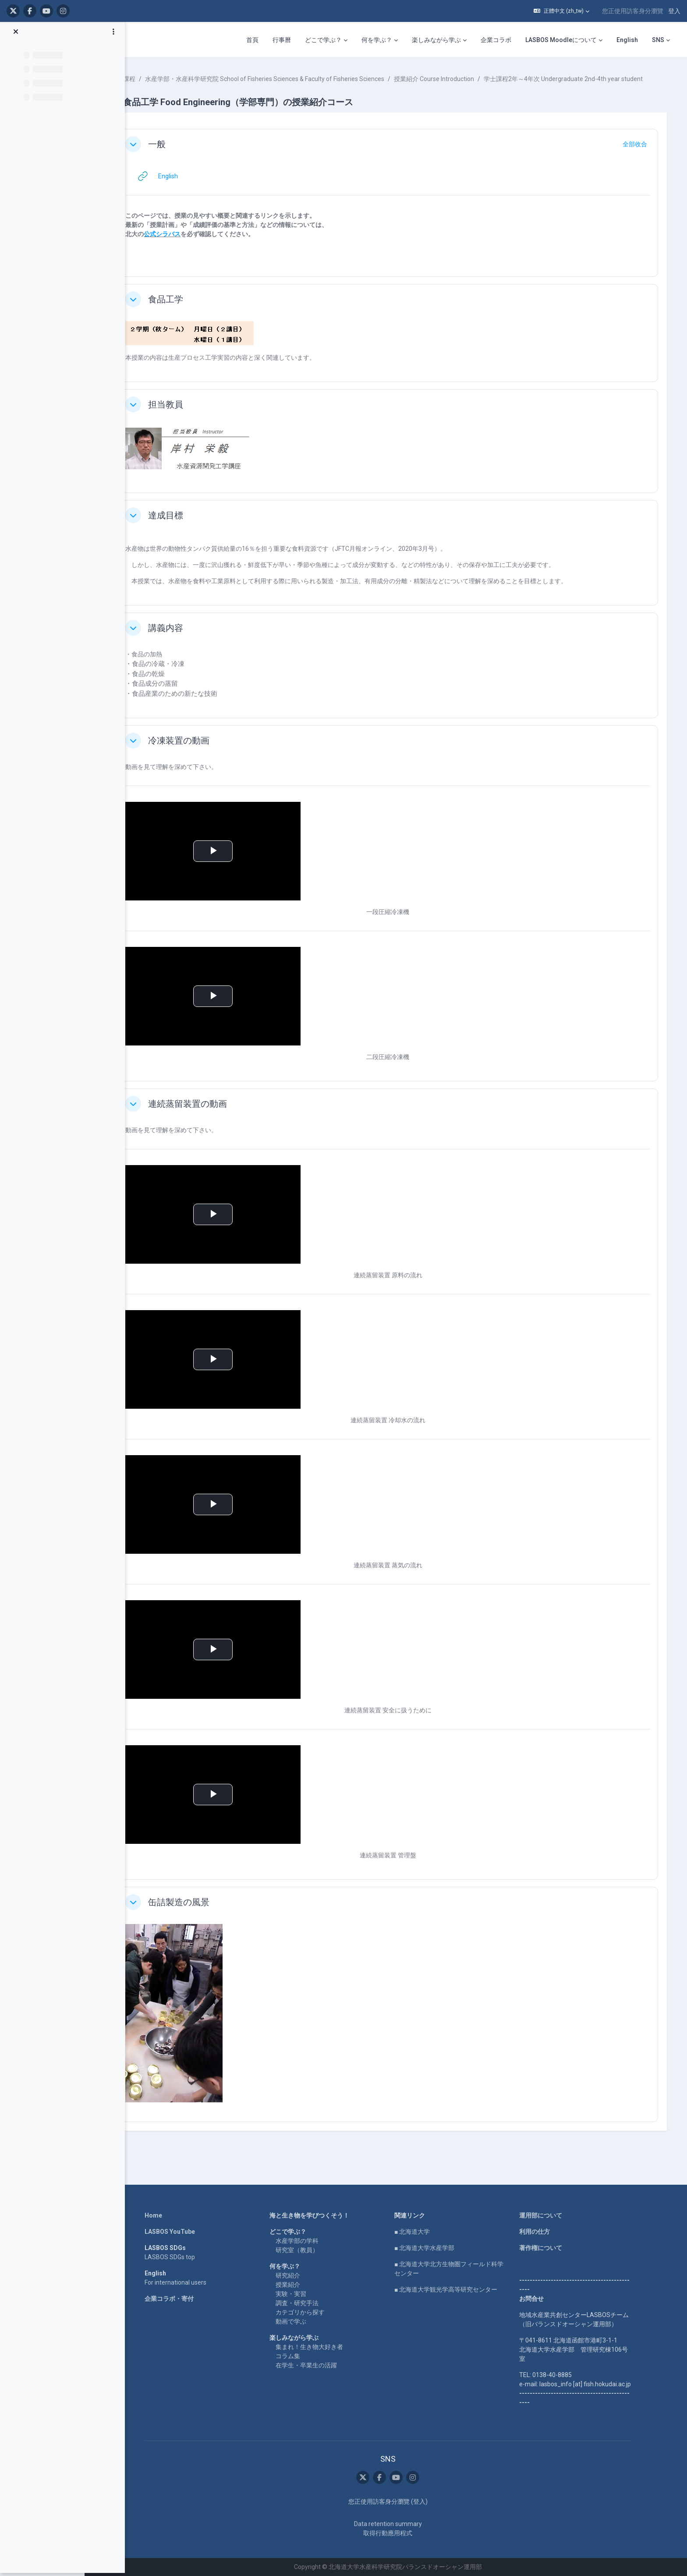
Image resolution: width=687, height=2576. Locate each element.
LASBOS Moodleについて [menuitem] (561, 39)
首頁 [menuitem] (252, 39)
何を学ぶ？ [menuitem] (376, 39)
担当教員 (191, 413)
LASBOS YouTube (181, 2231)
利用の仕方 (546, 2231)
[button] (561, 11)
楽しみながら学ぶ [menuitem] (436, 39)
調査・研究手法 (308, 2303)
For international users (187, 2282)
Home (165, 2215)
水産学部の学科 (308, 2240)
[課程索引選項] (113, 35)
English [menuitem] (627, 39)
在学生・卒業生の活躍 (317, 2365)
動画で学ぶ (302, 2321)
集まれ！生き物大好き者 (320, 2346)
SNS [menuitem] (658, 39)
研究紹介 (299, 2275)
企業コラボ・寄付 (180, 2298)
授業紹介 (299, 2284)
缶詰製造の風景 (205, 1911)
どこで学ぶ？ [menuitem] (323, 39)
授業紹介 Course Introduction (460, 78)
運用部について (552, 2215)
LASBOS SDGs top (181, 2257)
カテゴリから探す (311, 2312)
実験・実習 (302, 2293)
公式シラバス (188, 243)
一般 (183, 153)
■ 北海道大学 (423, 2231)
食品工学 (191, 308)
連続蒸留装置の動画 (213, 1113)
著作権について (552, 2247)
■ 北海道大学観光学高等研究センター (457, 2289)
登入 (674, 10)
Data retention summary (399, 2523)
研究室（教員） (308, 2250)
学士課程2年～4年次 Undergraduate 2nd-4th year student (238, 88)
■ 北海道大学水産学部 (436, 2247)
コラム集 (299, 2356)
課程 (155, 78)
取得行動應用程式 (399, 2533)
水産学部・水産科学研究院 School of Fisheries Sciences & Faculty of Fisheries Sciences (291, 78)
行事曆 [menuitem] (282, 39)
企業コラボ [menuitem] (496, 39)
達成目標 (191, 524)
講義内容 (191, 637)
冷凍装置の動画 (205, 749)
